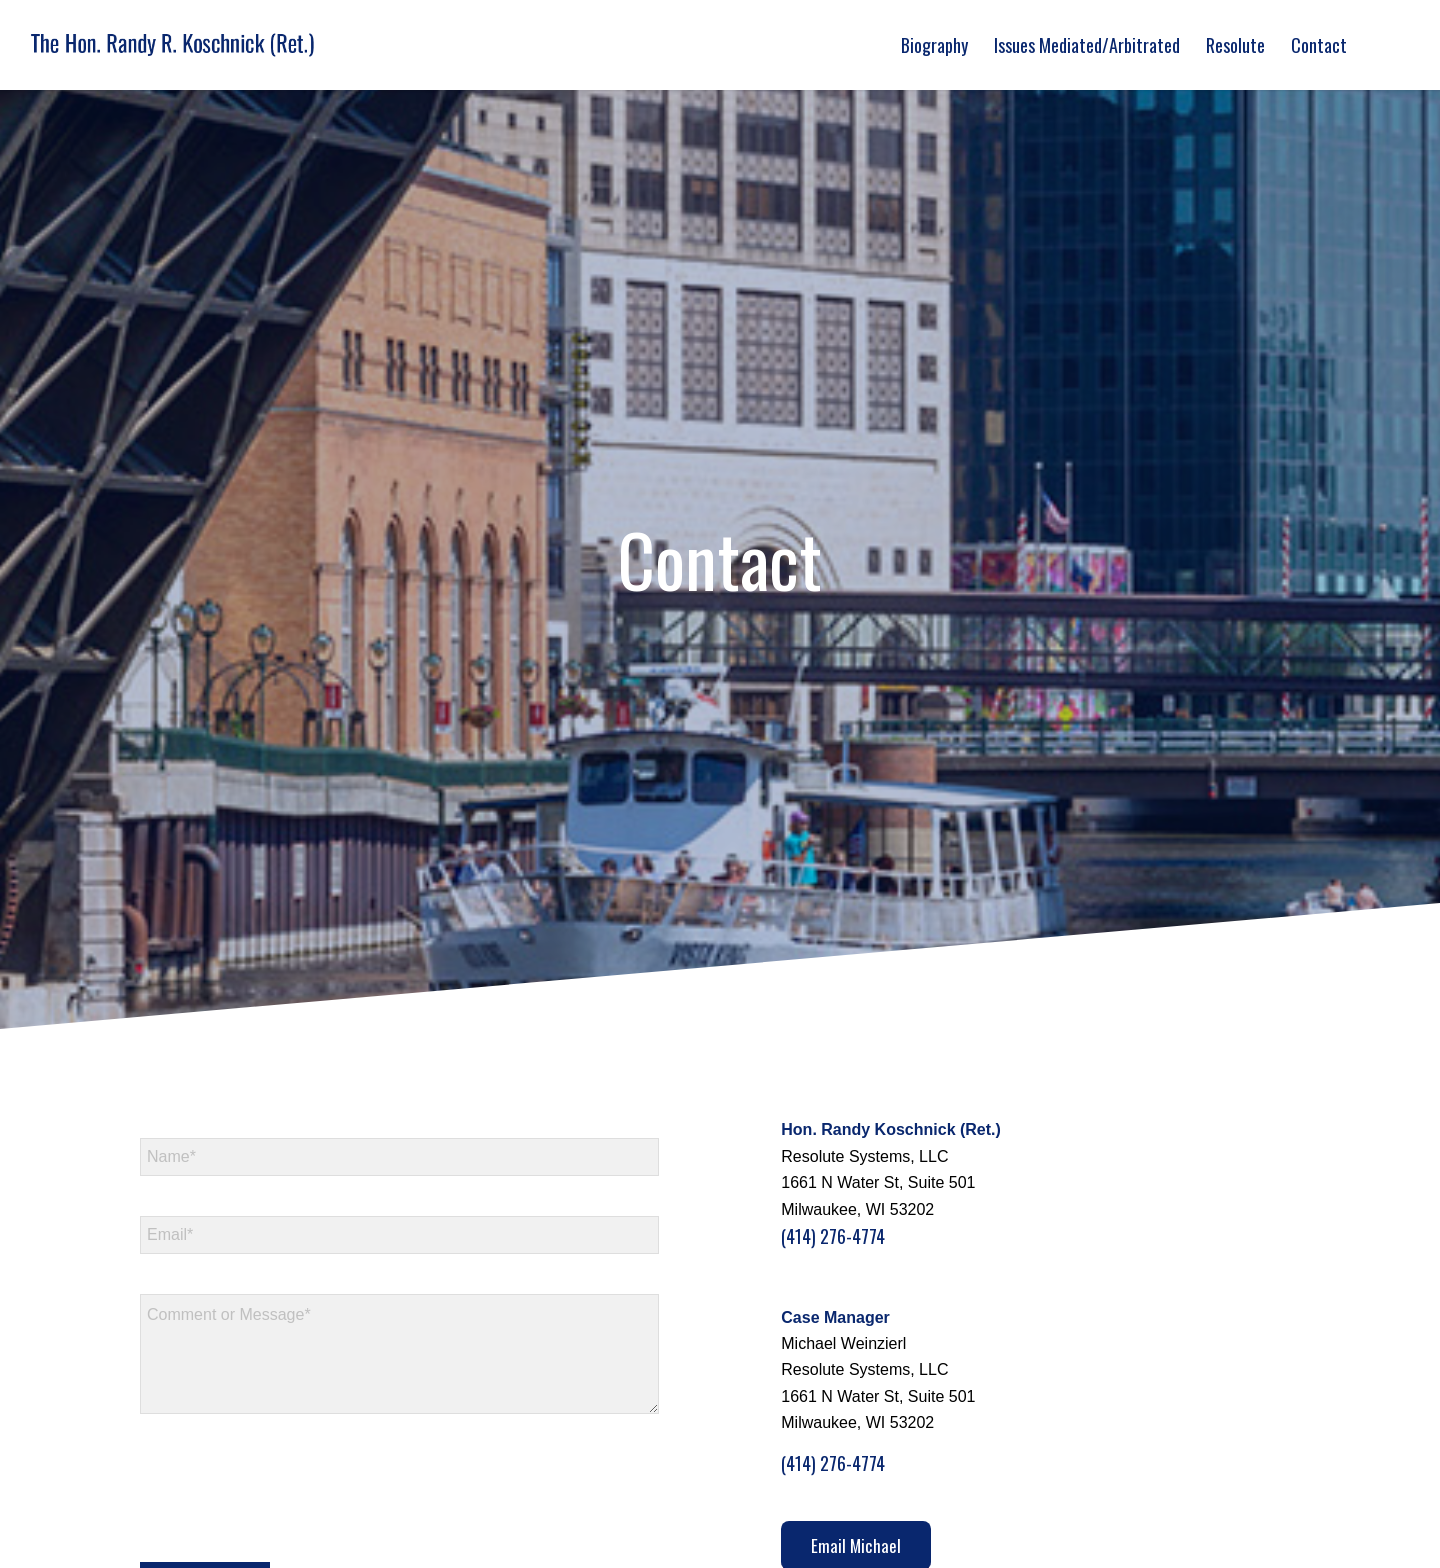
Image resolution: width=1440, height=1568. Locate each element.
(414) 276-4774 (833, 1236)
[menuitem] (934, 45)
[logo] (173, 45)
